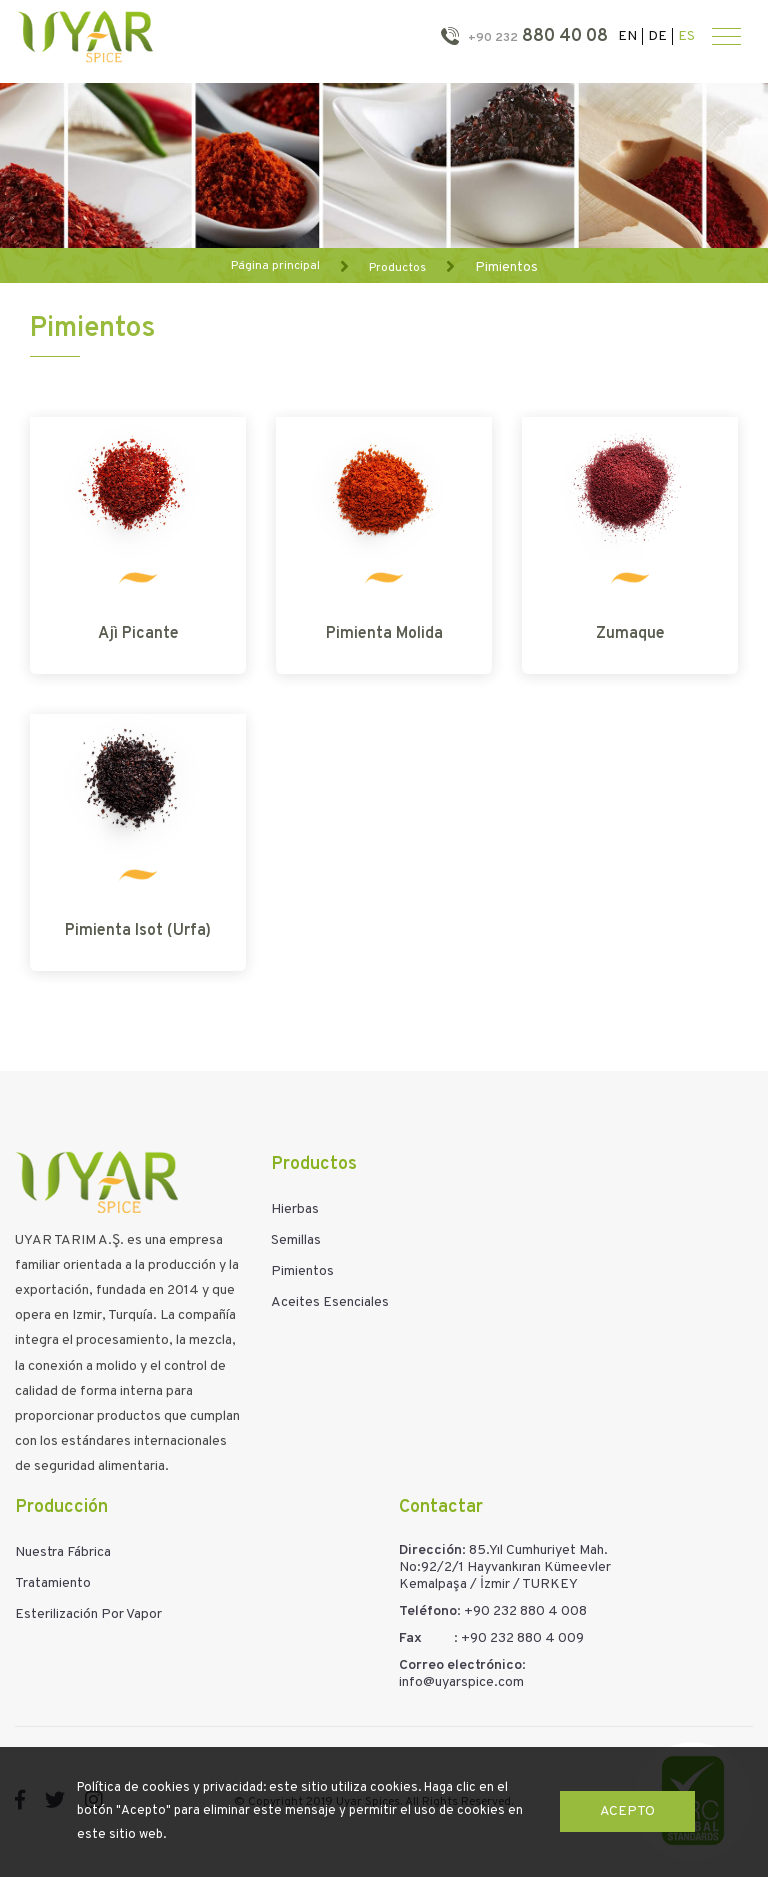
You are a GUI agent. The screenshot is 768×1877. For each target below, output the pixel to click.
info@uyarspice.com (461, 1682)
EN (627, 36)
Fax (410, 1638)
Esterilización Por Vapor (88, 1614)
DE (657, 36)
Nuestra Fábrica (63, 1552)
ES (686, 36)
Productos (397, 267)
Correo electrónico (460, 1665)
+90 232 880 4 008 (525, 1611)
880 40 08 (536, 36)
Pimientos (506, 266)
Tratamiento (53, 1583)
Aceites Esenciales (330, 1302)
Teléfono (428, 1611)
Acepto (627, 1811)
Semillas (296, 1240)
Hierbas (295, 1209)
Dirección (430, 1550)
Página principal (275, 266)
